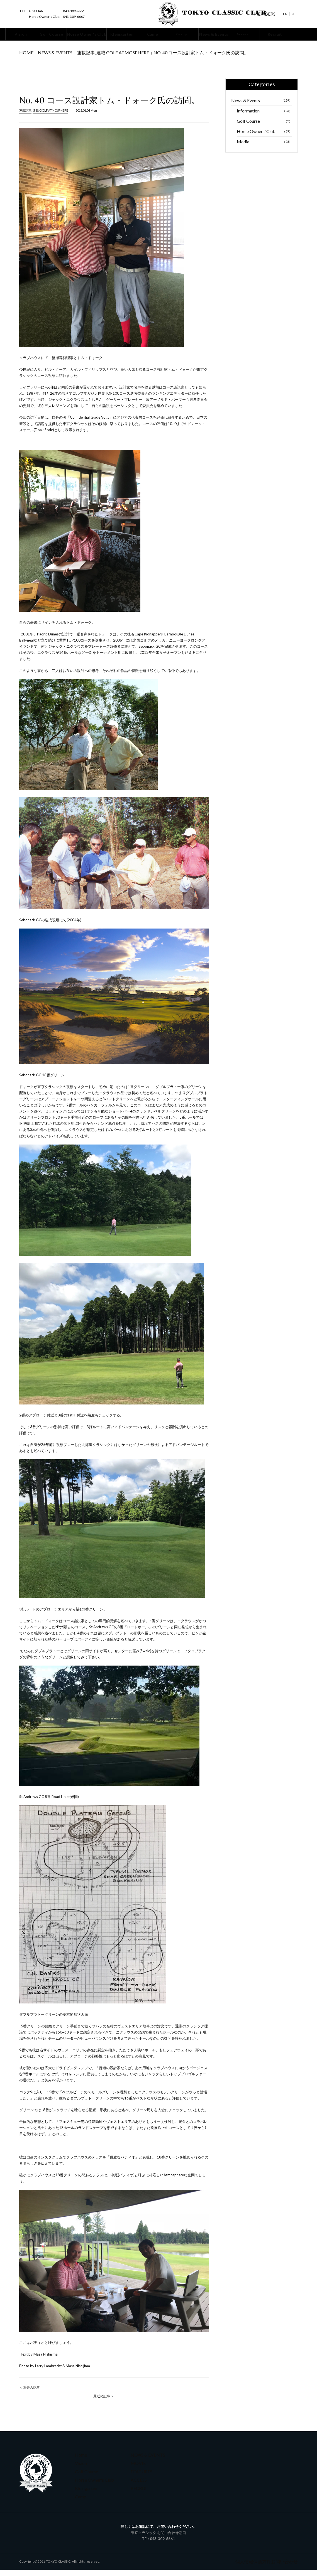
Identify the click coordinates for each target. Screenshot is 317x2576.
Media (264, 148)
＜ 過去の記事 (29, 2393)
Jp (293, 14)
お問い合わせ (286, 2567)
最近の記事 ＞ (103, 2402)
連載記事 (69, 55)
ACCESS (137, 2486)
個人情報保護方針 (259, 2567)
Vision (79, 2469)
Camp (79, 2502)
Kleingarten (83, 2494)
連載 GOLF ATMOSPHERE (96, 55)
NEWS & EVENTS (143, 2461)
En (285, 14)
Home (24, 55)
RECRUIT (137, 2494)
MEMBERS (263, 14)
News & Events (45, 55)
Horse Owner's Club (90, 2486)
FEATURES (139, 2477)
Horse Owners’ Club (264, 137)
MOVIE (136, 2469)
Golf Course (264, 127)
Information (264, 117)
